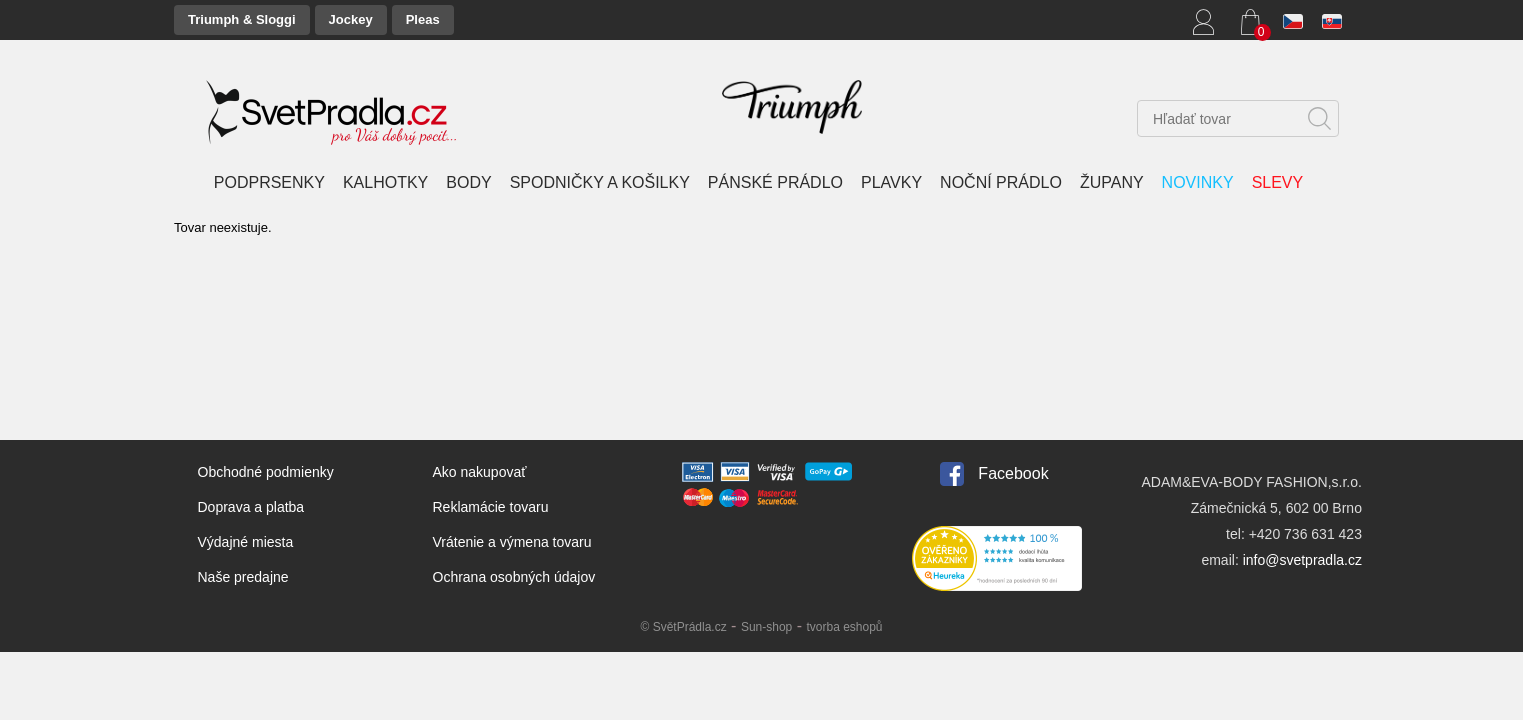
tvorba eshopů (844, 627)
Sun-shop (766, 627)
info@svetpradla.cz (1302, 560)
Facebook (1013, 473)
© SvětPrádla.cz (683, 627)
